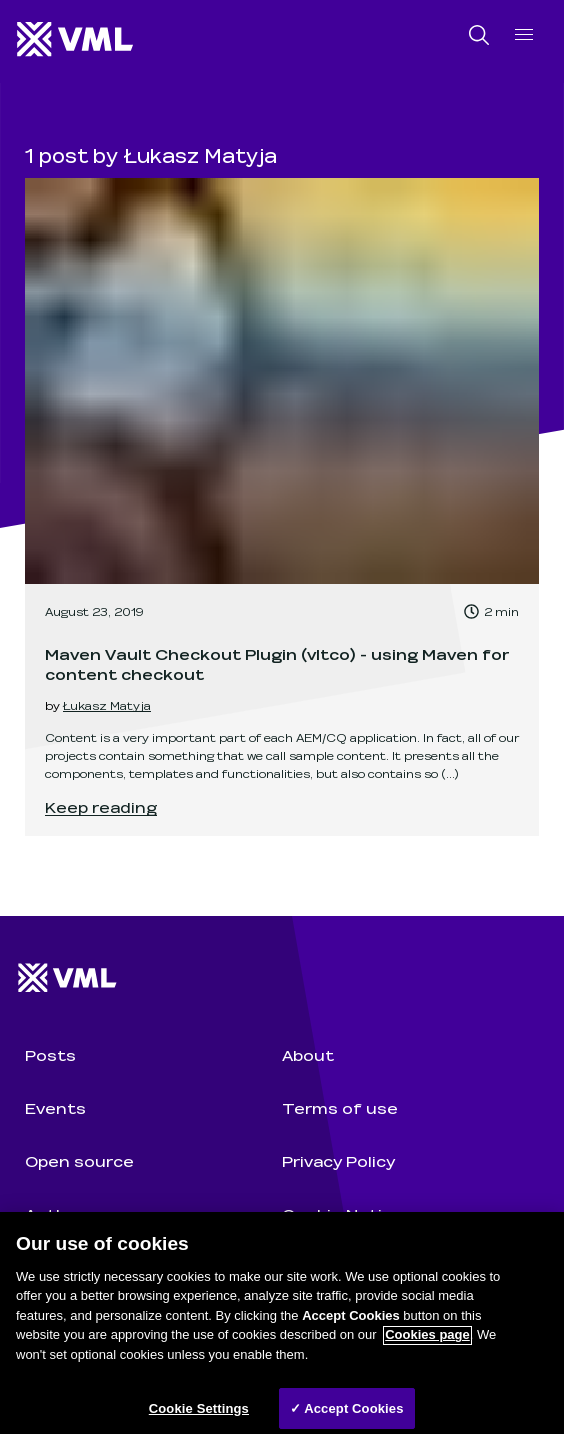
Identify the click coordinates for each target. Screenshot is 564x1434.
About (308, 1054)
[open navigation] (524, 34)
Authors (60, 1213)
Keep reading (101, 806)
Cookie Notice (342, 1213)
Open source (79, 1160)
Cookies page (427, 1343)
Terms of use (340, 1107)
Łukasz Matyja (107, 705)
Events (55, 1107)
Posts (50, 1054)
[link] (282, 507)
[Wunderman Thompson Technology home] (76, 40)
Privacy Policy (338, 1160)
